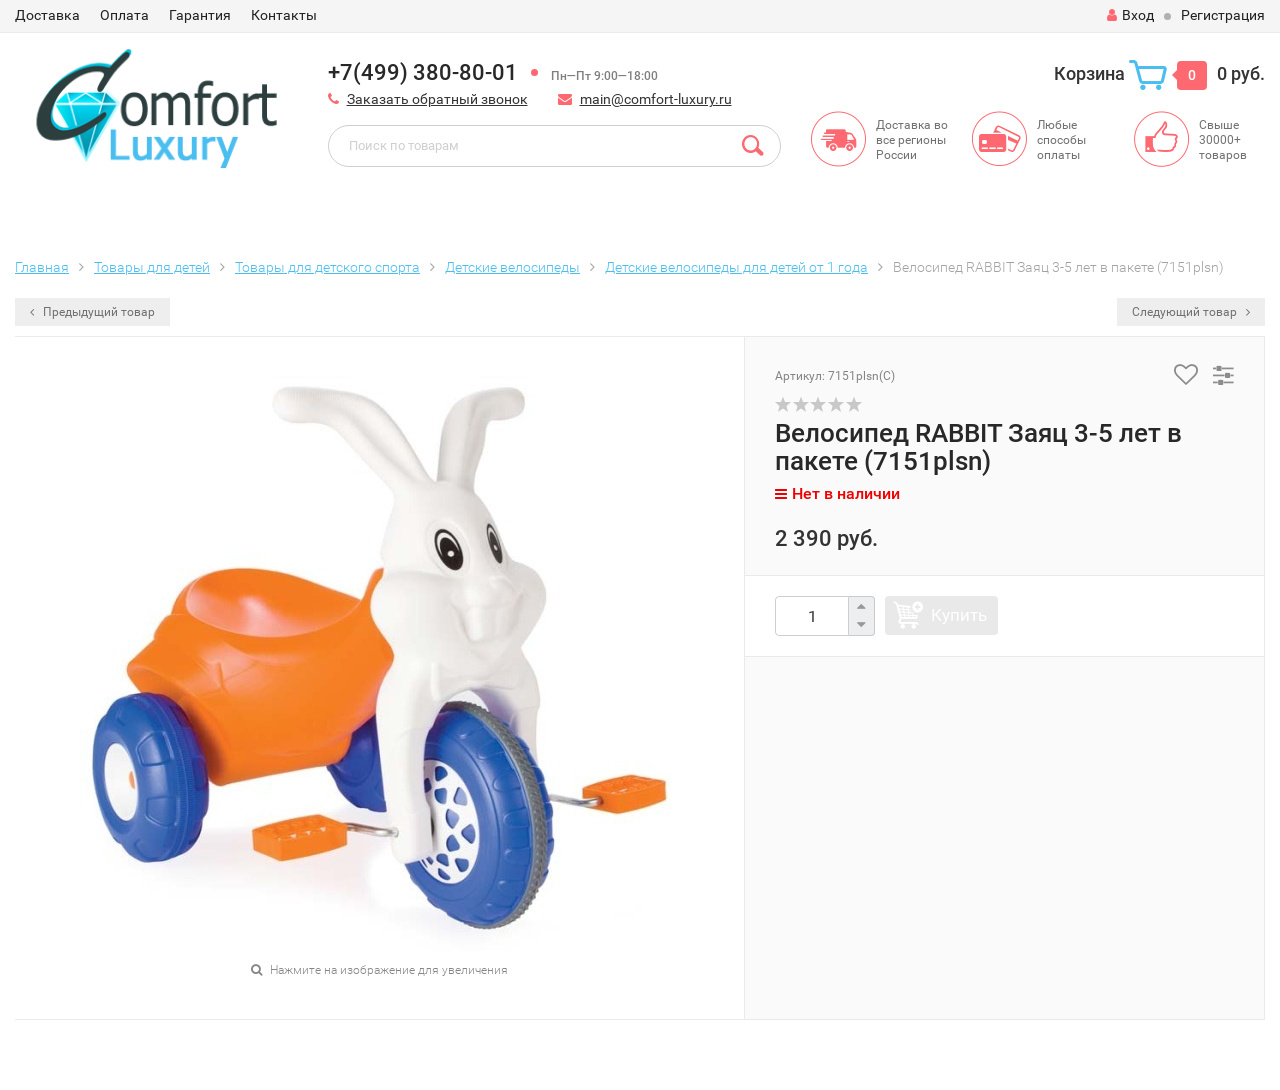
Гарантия (200, 15)
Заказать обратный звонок (437, 99)
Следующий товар (1191, 312)
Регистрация (1223, 15)
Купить (959, 615)
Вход (1130, 15)
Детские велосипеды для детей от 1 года (736, 267)
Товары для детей (152, 267)
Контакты (284, 15)
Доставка (47, 15)
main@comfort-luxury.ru (656, 99)
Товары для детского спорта (327, 267)
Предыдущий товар (92, 312)
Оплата (124, 15)
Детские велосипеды (512, 267)
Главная (42, 267)
